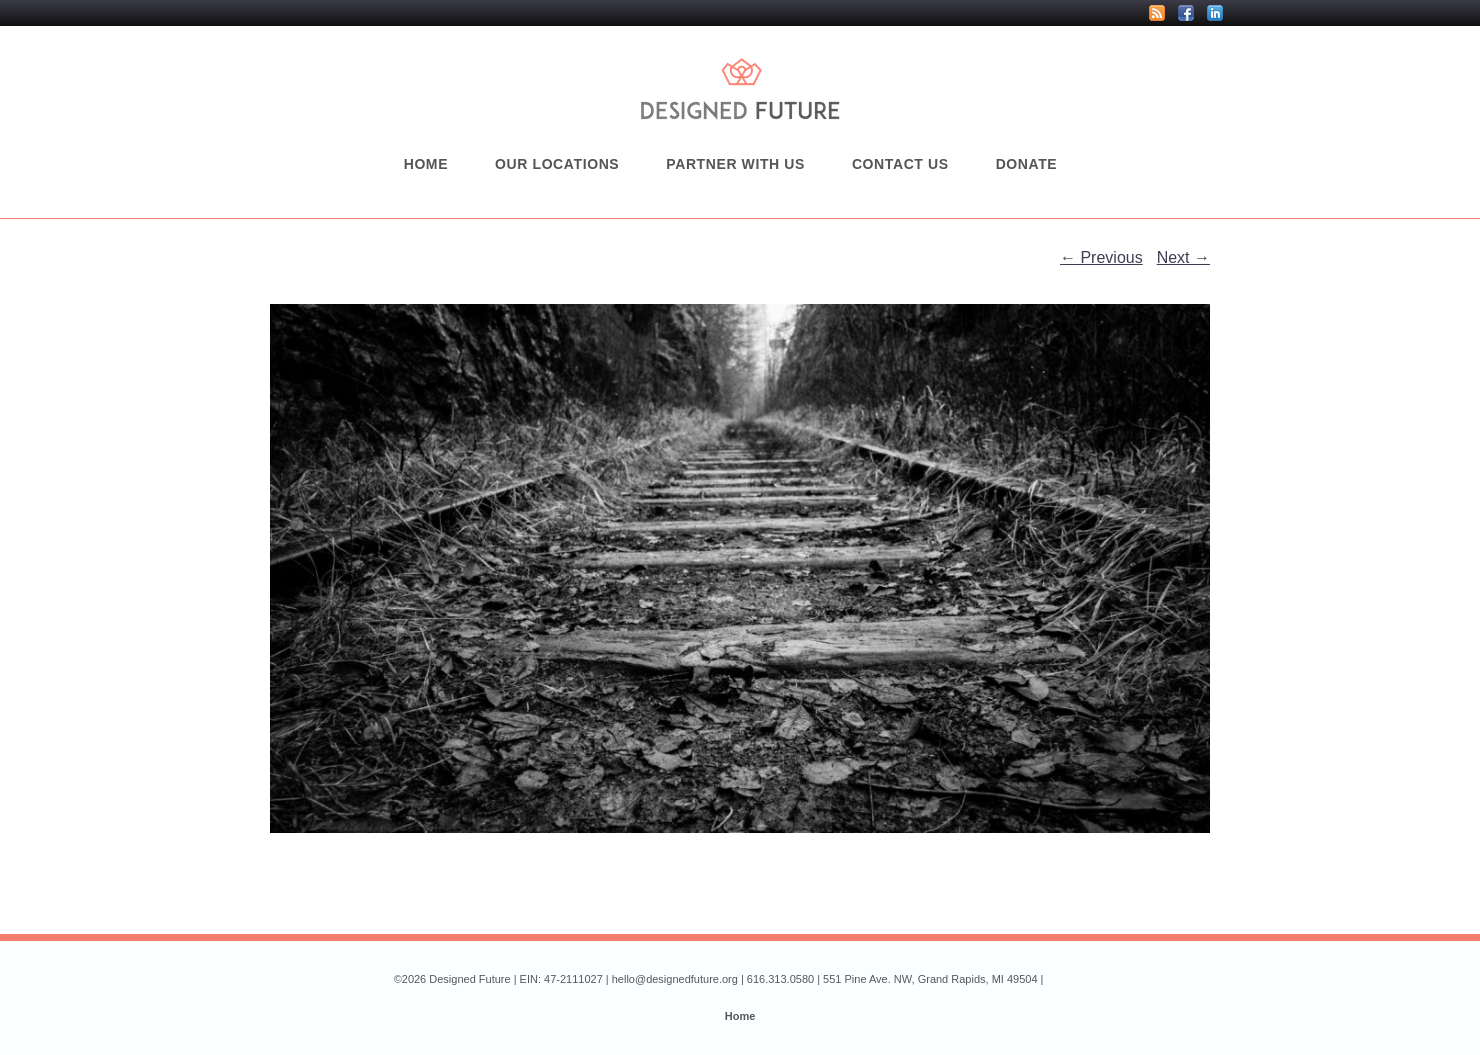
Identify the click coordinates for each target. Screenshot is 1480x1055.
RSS (1157, 13)
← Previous (1101, 257)
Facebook (1186, 13)
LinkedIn (1215, 13)
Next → (1183, 257)
